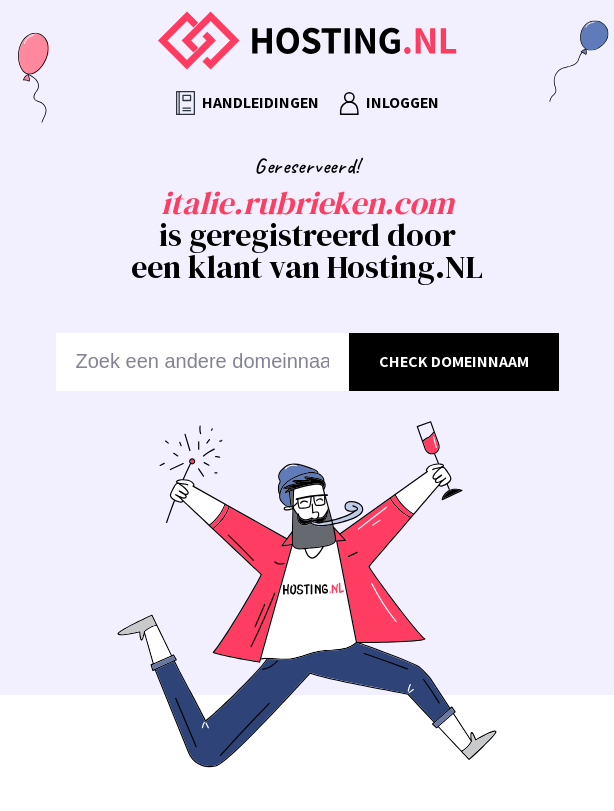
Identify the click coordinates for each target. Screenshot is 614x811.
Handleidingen (247, 103)
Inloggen (389, 103)
